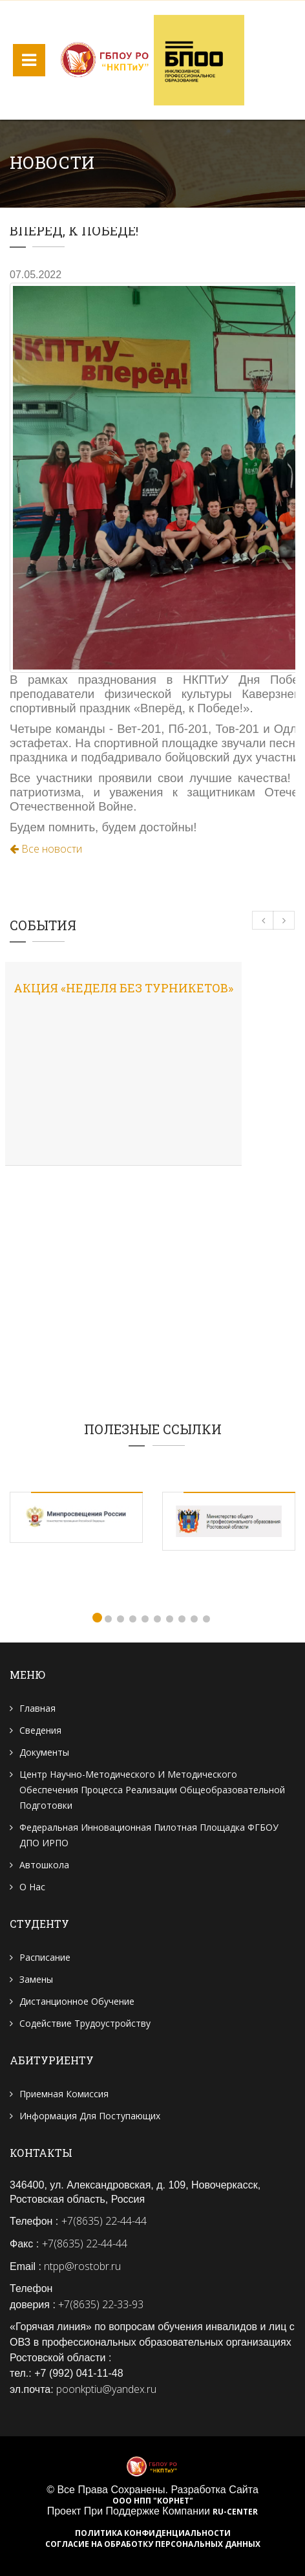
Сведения (40, 1730)
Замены (36, 1979)
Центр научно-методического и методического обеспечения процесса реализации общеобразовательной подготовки (152, 1789)
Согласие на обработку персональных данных (152, 2544)
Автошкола (44, 1865)
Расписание (44, 1957)
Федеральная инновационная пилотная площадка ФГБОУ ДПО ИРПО (149, 1835)
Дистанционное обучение (76, 2001)
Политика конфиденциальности (153, 2533)
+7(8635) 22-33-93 (100, 2304)
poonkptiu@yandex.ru (106, 2389)
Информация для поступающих (89, 2116)
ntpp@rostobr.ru (82, 2266)
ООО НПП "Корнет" (152, 2501)
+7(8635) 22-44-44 (104, 2221)
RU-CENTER (235, 2512)
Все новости (46, 849)
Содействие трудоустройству (85, 2023)
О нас (32, 1887)
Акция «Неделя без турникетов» (123, 988)
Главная (37, 1708)
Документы (44, 1752)
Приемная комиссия (64, 2094)
